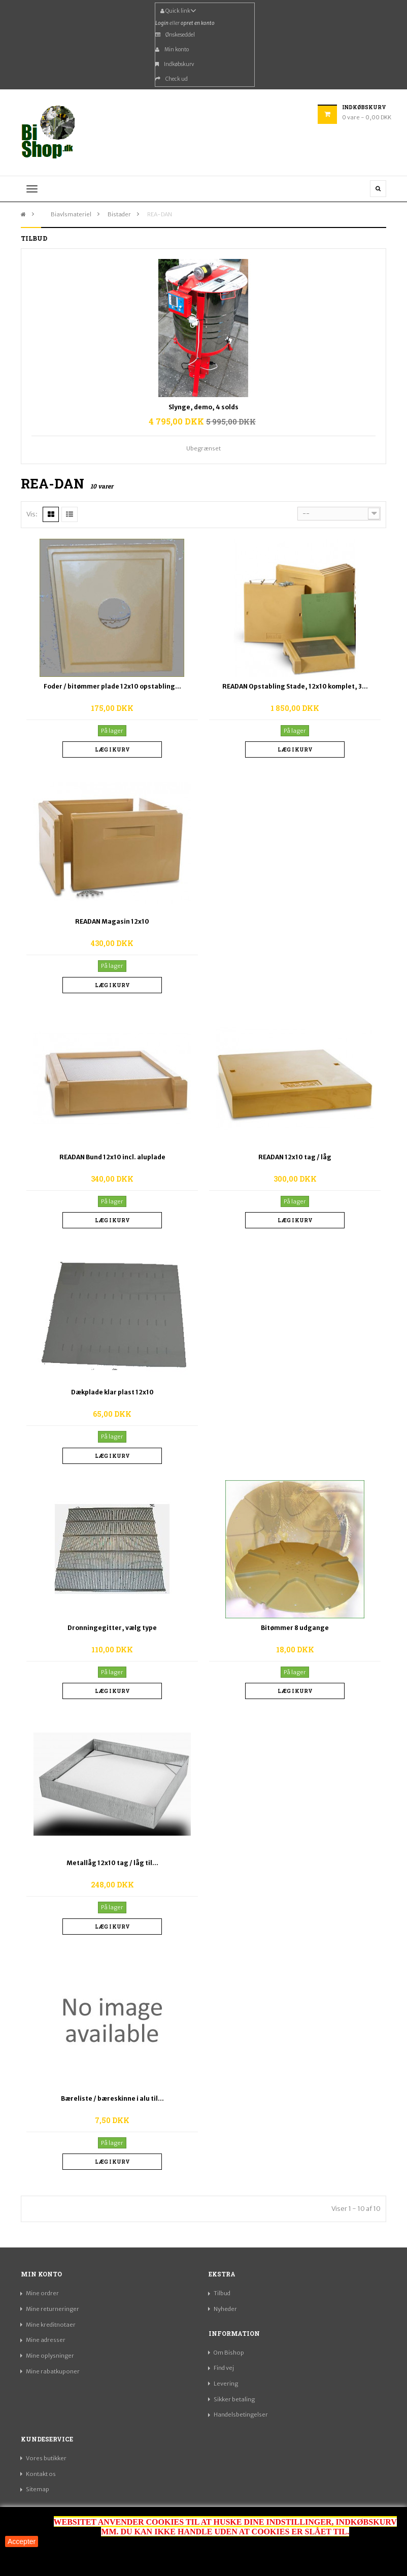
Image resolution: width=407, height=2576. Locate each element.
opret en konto (198, 23)
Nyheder (225, 2308)
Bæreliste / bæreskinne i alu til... (112, 2098)
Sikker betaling (234, 2399)
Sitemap (37, 2489)
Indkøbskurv (174, 64)
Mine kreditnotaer (51, 2324)
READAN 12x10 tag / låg (294, 1157)
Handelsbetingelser (241, 2414)
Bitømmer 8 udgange (295, 1628)
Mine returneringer (52, 2308)
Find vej (224, 2367)
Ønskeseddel (175, 34)
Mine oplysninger (50, 2355)
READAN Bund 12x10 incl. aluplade (112, 1157)
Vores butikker (46, 2458)
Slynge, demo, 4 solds (203, 407)
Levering (226, 2383)
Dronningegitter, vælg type (112, 1628)
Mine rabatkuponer (53, 2371)
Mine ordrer (42, 2293)
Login (161, 23)
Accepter (22, 2541)
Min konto (172, 49)
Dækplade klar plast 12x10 (112, 1392)
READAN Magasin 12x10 (112, 921)
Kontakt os (41, 2473)
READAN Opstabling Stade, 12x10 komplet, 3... (295, 686)
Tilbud (222, 2293)
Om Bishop (229, 2352)
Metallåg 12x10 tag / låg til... (112, 1863)
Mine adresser (45, 2339)
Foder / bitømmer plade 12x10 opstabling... (112, 686)
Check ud (171, 79)
